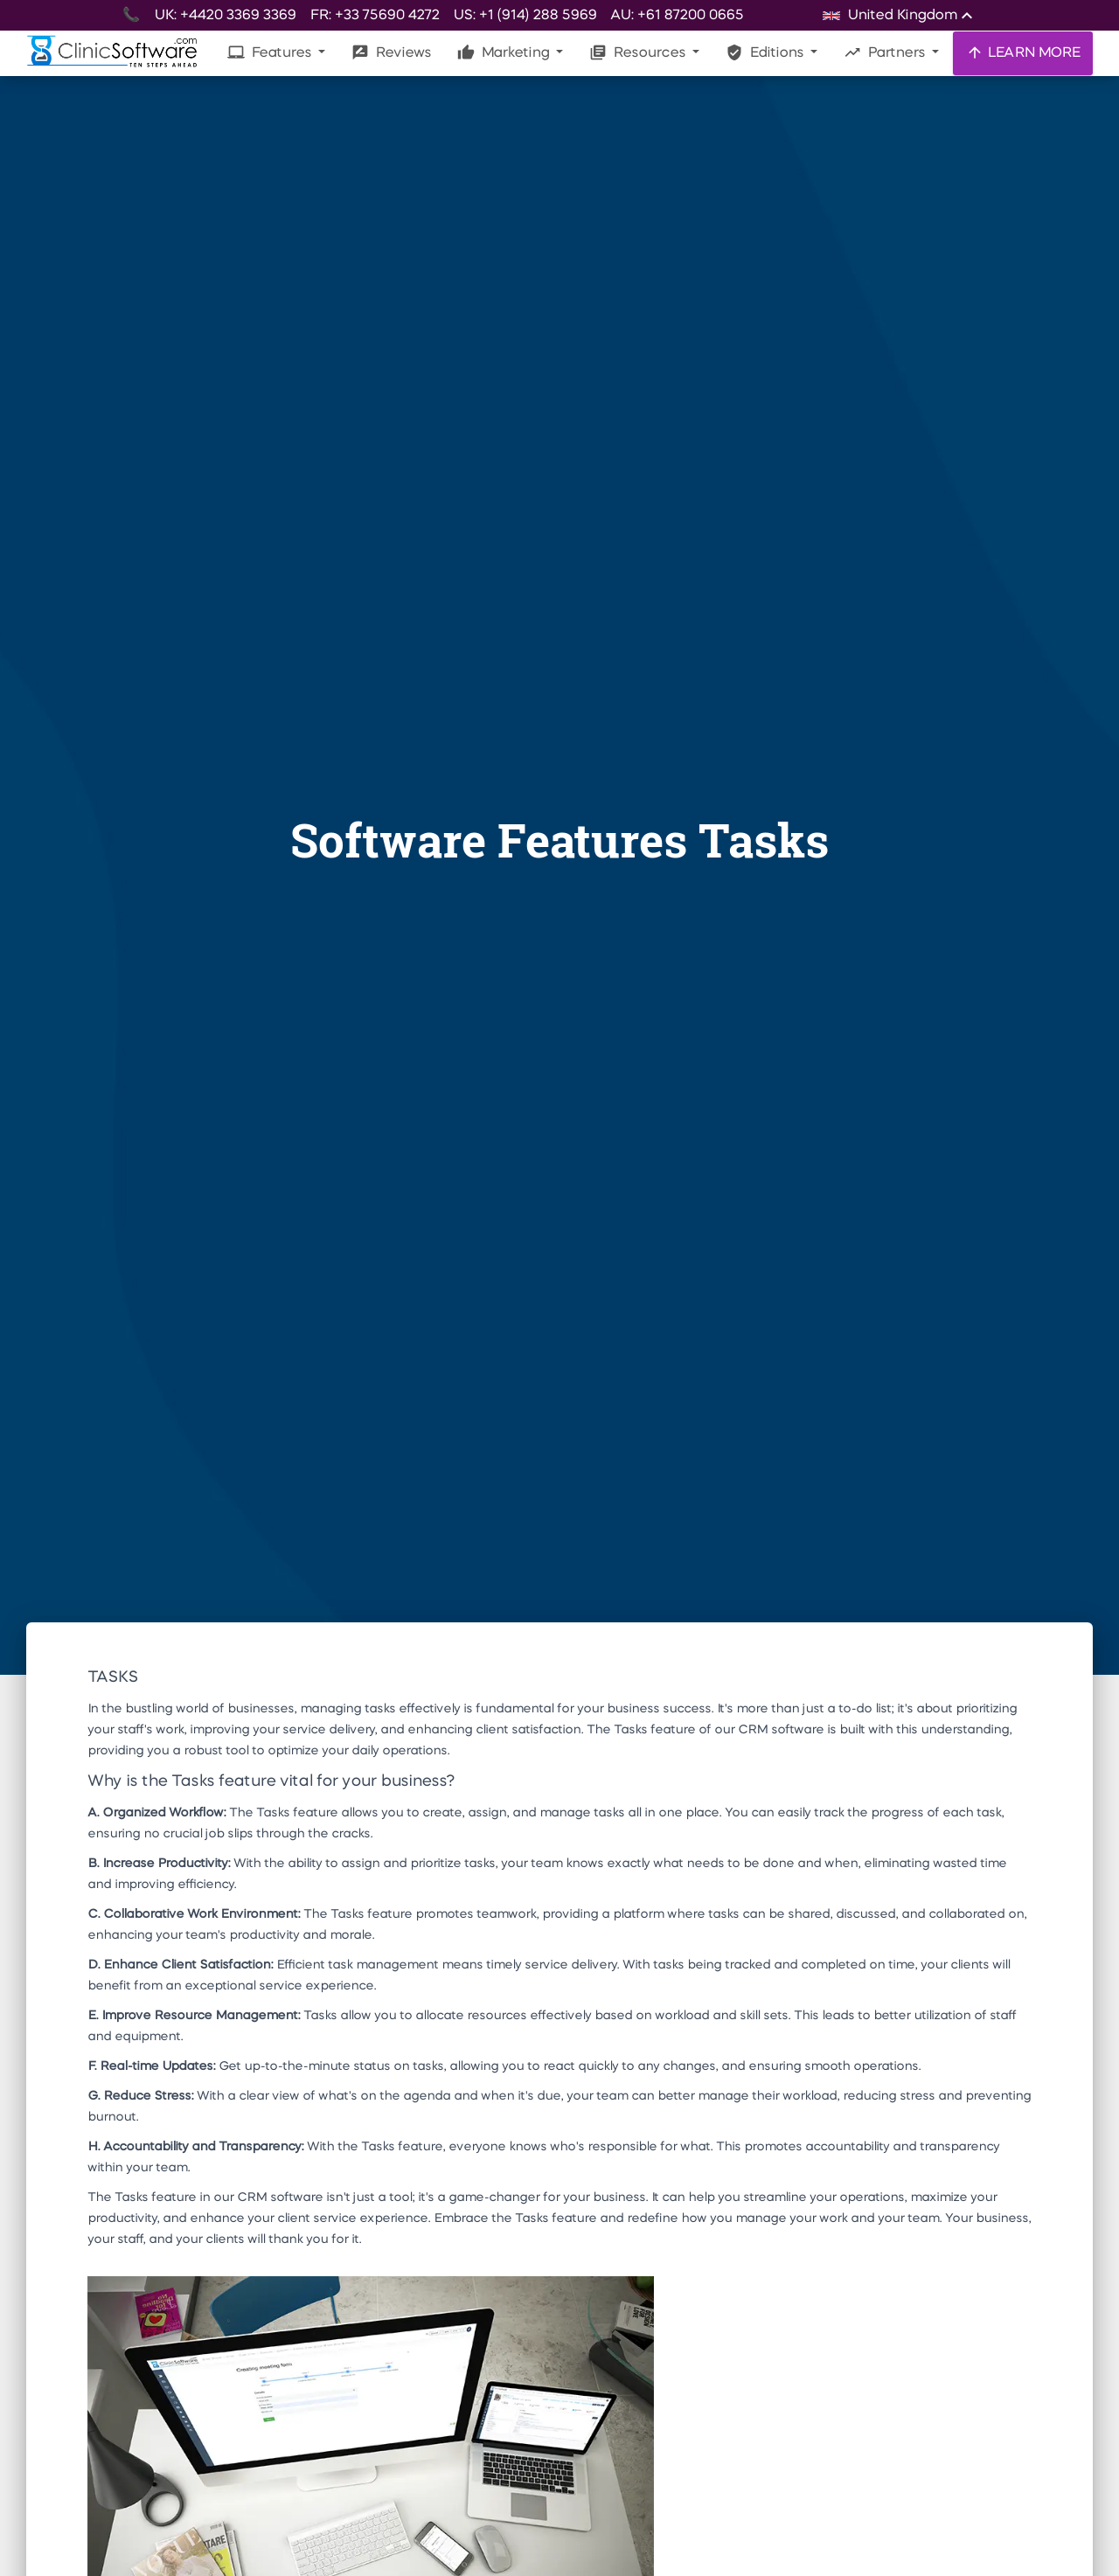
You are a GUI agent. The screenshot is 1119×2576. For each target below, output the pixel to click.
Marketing (505, 52)
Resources (639, 52)
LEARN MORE (1023, 52)
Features (271, 52)
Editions (766, 52)
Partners (886, 52)
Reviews (391, 52)
